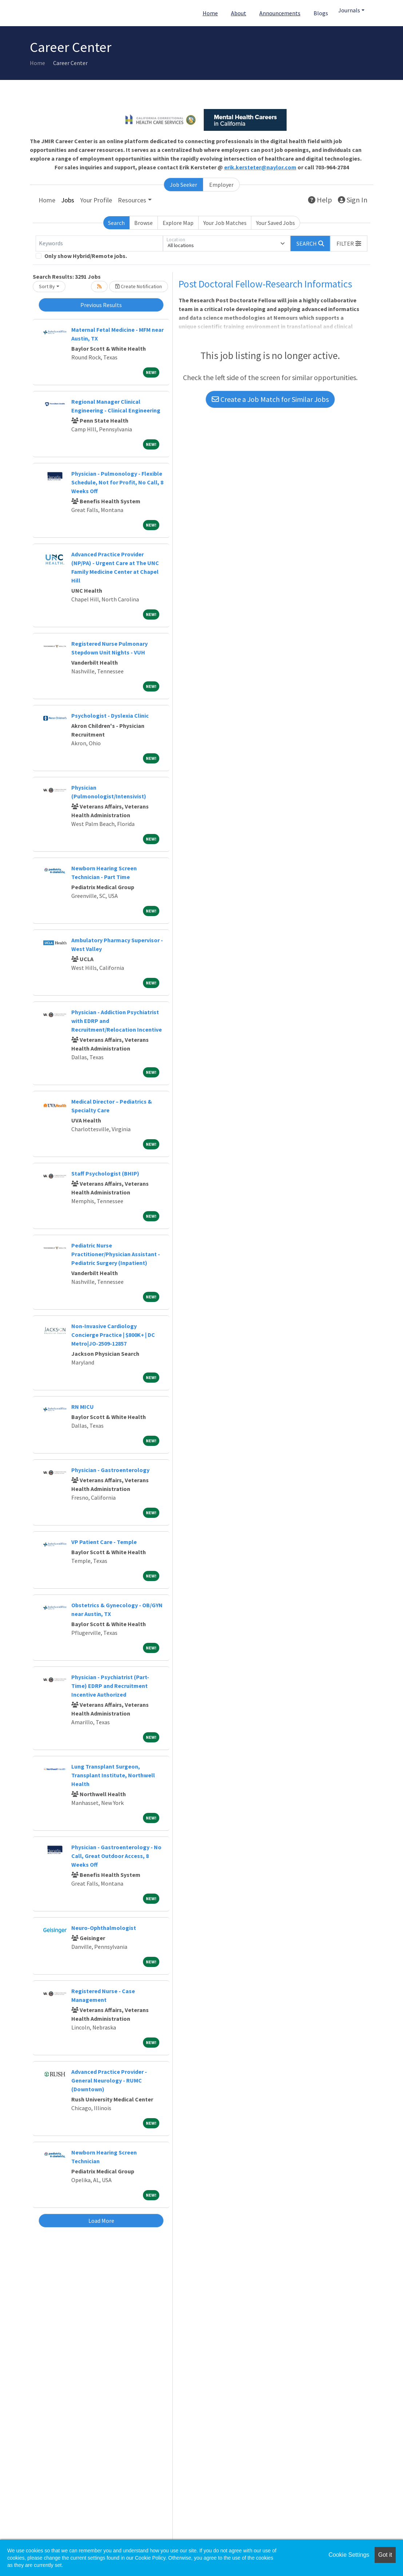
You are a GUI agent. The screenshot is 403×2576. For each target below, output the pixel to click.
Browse (143, 222)
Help (320, 199)
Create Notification (138, 286)
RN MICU (82, 1406)
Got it (385, 2555)
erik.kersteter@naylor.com (260, 167)
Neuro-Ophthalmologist (103, 1927)
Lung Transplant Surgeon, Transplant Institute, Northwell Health (113, 1775)
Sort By (47, 286)
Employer (221, 184)
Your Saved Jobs (275, 222)
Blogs (321, 13)
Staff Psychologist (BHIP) (105, 1173)
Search (116, 222)
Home (210, 13)
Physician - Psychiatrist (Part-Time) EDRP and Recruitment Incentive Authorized (110, 1685)
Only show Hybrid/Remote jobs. (85, 255)
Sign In (352, 199)
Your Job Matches (225, 222)
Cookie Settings (348, 2555)
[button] (348, 243)
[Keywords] (99, 243)
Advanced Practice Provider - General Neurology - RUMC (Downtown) (109, 2080)
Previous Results (101, 305)
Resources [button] (132, 200)
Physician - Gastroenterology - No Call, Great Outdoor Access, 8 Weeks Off (116, 1855)
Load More (101, 2220)
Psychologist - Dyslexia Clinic (110, 715)
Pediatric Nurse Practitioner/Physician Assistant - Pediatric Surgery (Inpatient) (115, 1254)
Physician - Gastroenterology (110, 1470)
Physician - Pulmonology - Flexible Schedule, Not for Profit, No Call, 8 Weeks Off (117, 482)
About (238, 13)
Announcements (279, 13)
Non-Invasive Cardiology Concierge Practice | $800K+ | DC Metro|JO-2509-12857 (113, 1334)
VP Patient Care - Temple (104, 1541)
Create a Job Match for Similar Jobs (270, 399)
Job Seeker (183, 184)
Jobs (67, 200)
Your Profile (96, 200)
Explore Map (178, 222)
